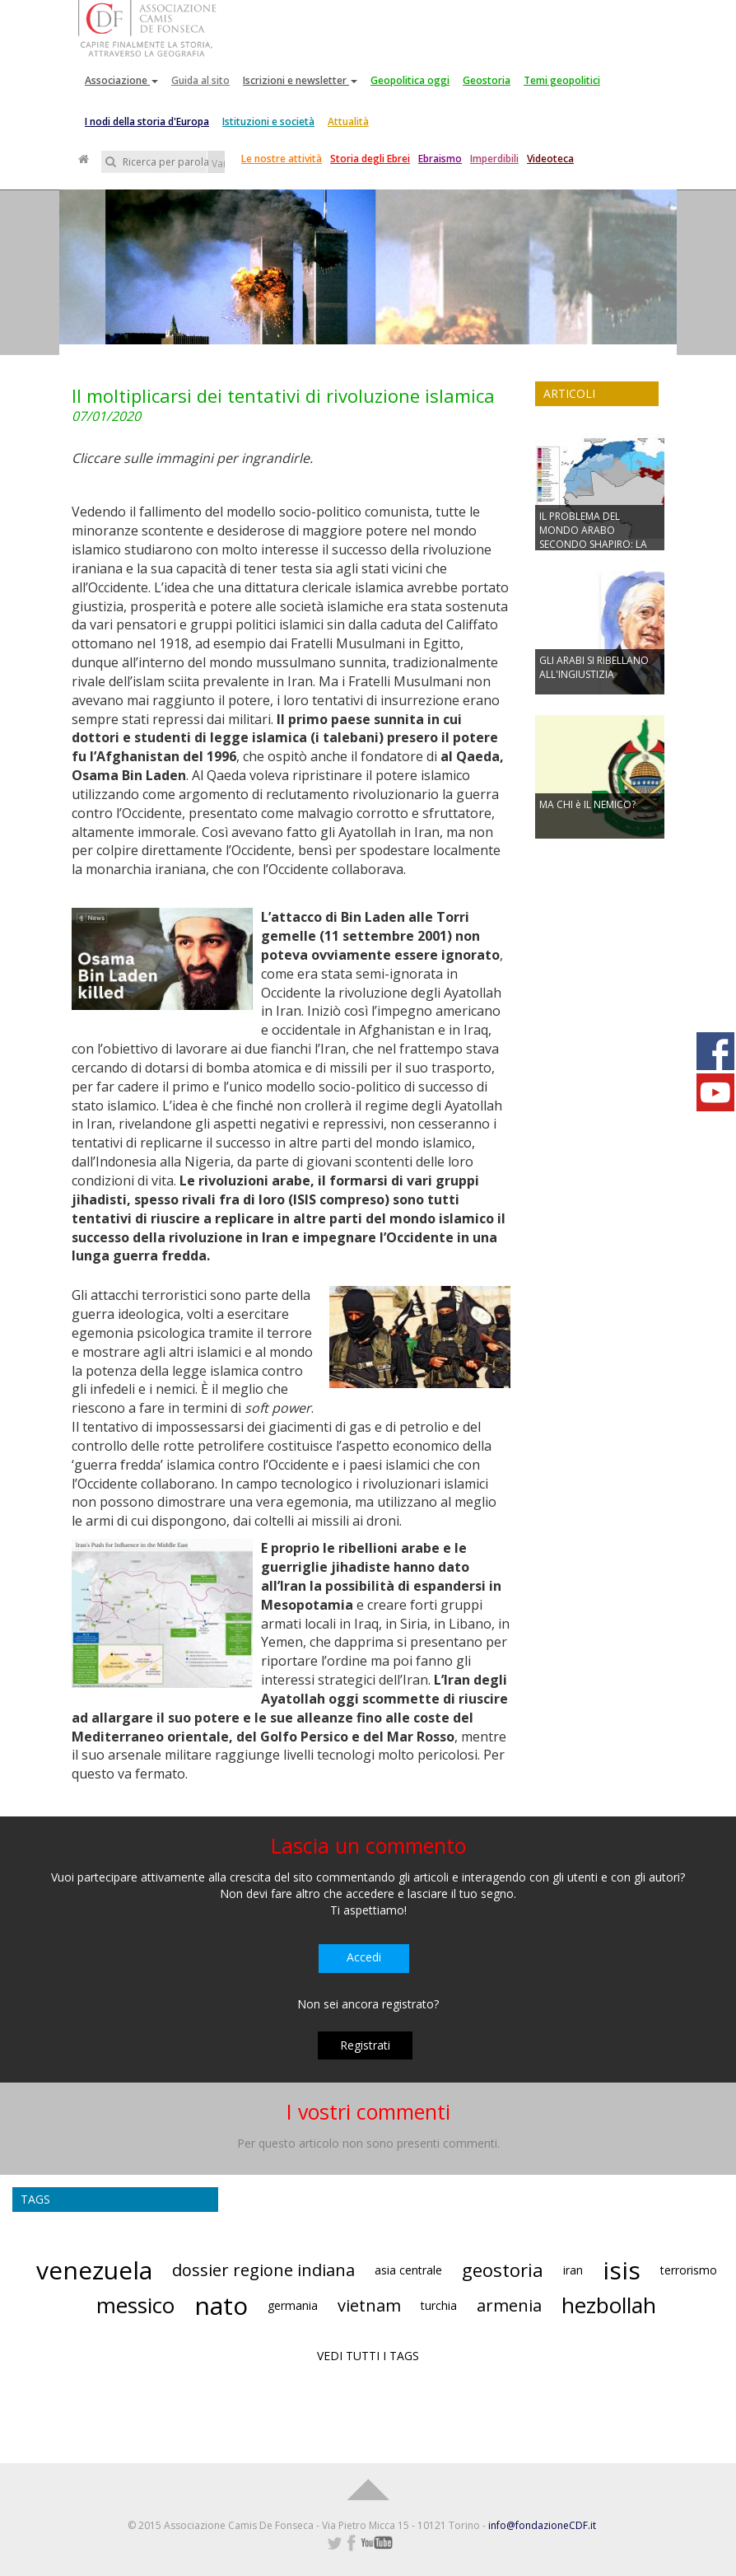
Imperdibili (494, 159)
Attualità (348, 122)
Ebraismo (440, 159)
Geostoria (486, 80)
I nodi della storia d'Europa (147, 122)
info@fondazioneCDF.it (542, 2525)
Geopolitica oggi (410, 80)
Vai (218, 164)
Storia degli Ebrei (370, 159)
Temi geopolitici (562, 80)
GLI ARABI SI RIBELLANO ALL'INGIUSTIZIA (594, 667)
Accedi (364, 1957)
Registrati (365, 2045)
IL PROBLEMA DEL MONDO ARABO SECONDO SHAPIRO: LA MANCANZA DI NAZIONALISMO (593, 544)
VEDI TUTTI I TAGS (368, 2355)
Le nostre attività (281, 159)
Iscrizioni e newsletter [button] (300, 80)
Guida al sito (200, 80)
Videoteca (550, 159)
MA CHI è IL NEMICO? (587, 804)
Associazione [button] (121, 80)
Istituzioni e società (268, 122)
